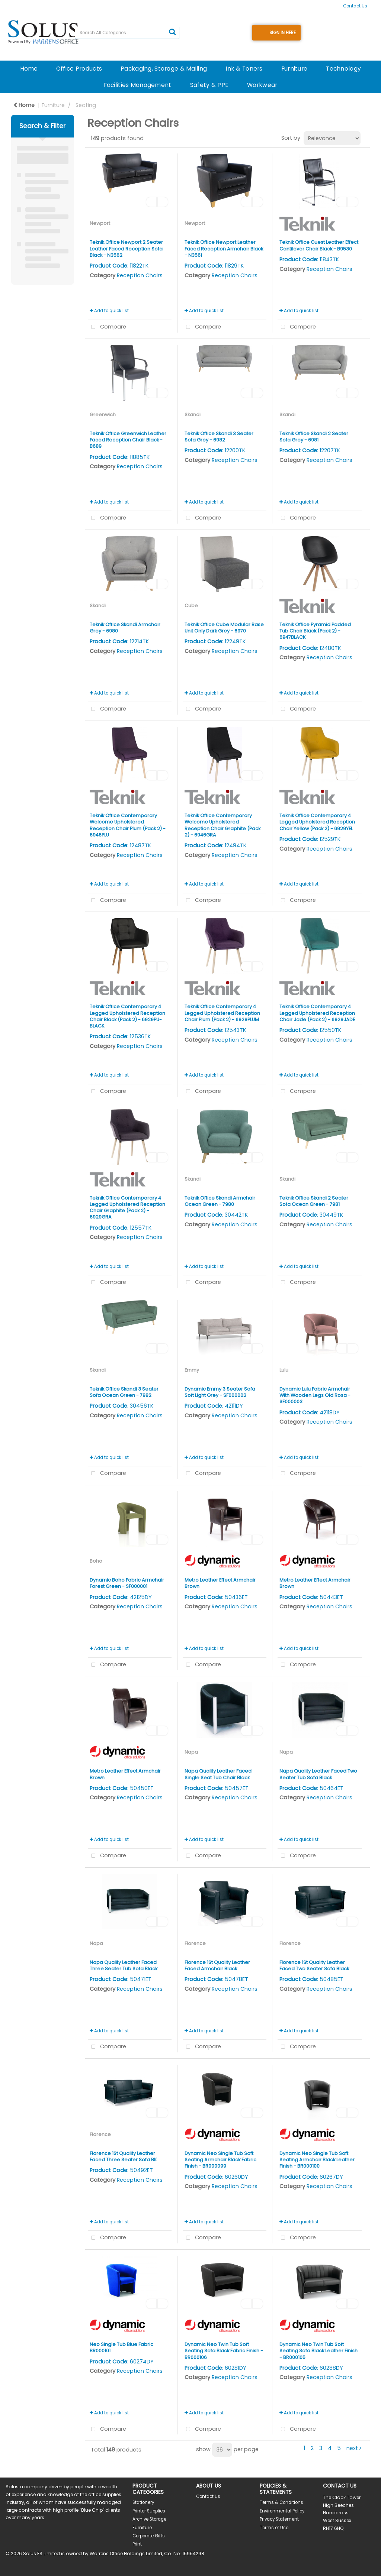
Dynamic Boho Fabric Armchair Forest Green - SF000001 (127, 1583)
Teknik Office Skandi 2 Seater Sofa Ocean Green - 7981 (313, 1201)
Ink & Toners (243, 68)
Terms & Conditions (281, 2502)
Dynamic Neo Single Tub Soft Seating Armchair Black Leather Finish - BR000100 (317, 2159)
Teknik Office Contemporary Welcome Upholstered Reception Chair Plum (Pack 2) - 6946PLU (128, 825)
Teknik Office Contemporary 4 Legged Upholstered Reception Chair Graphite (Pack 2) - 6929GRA (127, 1207)
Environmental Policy (282, 2511)
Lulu (283, 1370)
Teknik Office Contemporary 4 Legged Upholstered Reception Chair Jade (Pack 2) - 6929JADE (317, 1013)
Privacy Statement (279, 2519)
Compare (107, 327)
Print (137, 2544)
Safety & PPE (209, 85)
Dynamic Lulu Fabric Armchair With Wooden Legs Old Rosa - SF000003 (314, 1395)
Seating (86, 105)
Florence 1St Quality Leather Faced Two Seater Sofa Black (314, 1965)
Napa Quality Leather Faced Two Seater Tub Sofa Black (318, 1774)
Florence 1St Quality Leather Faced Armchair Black (217, 1965)
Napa (191, 1752)
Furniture (294, 68)
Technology (343, 68)
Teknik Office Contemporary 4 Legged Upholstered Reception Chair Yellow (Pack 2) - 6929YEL (317, 822)
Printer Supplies (148, 2511)
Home (29, 68)
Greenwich (103, 414)
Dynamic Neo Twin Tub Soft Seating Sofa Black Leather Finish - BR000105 (318, 2350)
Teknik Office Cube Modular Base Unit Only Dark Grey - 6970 (224, 627)
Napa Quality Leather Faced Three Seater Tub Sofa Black (123, 1965)
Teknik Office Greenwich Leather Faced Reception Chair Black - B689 (128, 440)
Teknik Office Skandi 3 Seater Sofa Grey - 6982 (219, 436)
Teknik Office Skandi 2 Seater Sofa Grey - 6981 (313, 436)
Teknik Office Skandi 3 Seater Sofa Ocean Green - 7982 (124, 1392)
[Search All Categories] (127, 33)
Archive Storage (149, 2519)
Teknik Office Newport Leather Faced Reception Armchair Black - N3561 (224, 248)
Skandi (193, 414)
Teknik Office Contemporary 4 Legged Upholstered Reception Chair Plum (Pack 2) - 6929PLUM (222, 1013)
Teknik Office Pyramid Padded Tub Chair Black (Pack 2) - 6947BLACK (315, 631)
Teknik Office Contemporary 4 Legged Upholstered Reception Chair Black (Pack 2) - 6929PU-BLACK (127, 1016)
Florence (195, 1943)
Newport (100, 223)
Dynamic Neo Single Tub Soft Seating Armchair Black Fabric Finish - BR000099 (220, 2159)
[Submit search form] (172, 32)
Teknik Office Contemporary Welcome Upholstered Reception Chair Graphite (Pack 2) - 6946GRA (222, 825)
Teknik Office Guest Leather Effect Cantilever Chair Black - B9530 (318, 245)
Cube (191, 605)
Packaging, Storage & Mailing (164, 68)
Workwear (262, 85)
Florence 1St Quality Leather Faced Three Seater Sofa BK (123, 2156)
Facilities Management (138, 85)
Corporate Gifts (148, 2536)
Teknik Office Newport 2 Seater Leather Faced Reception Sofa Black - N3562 (126, 248)
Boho (96, 1561)
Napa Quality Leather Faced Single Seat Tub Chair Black (218, 1774)
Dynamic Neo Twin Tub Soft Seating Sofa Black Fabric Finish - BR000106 (224, 2350)
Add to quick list (109, 311)
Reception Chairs (140, 275)
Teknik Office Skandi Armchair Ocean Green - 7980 (220, 1201)
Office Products (79, 68)
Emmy (192, 1370)
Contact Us (355, 6)
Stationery (143, 2502)
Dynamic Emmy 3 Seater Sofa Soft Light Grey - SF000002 (220, 1392)
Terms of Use (274, 2528)
